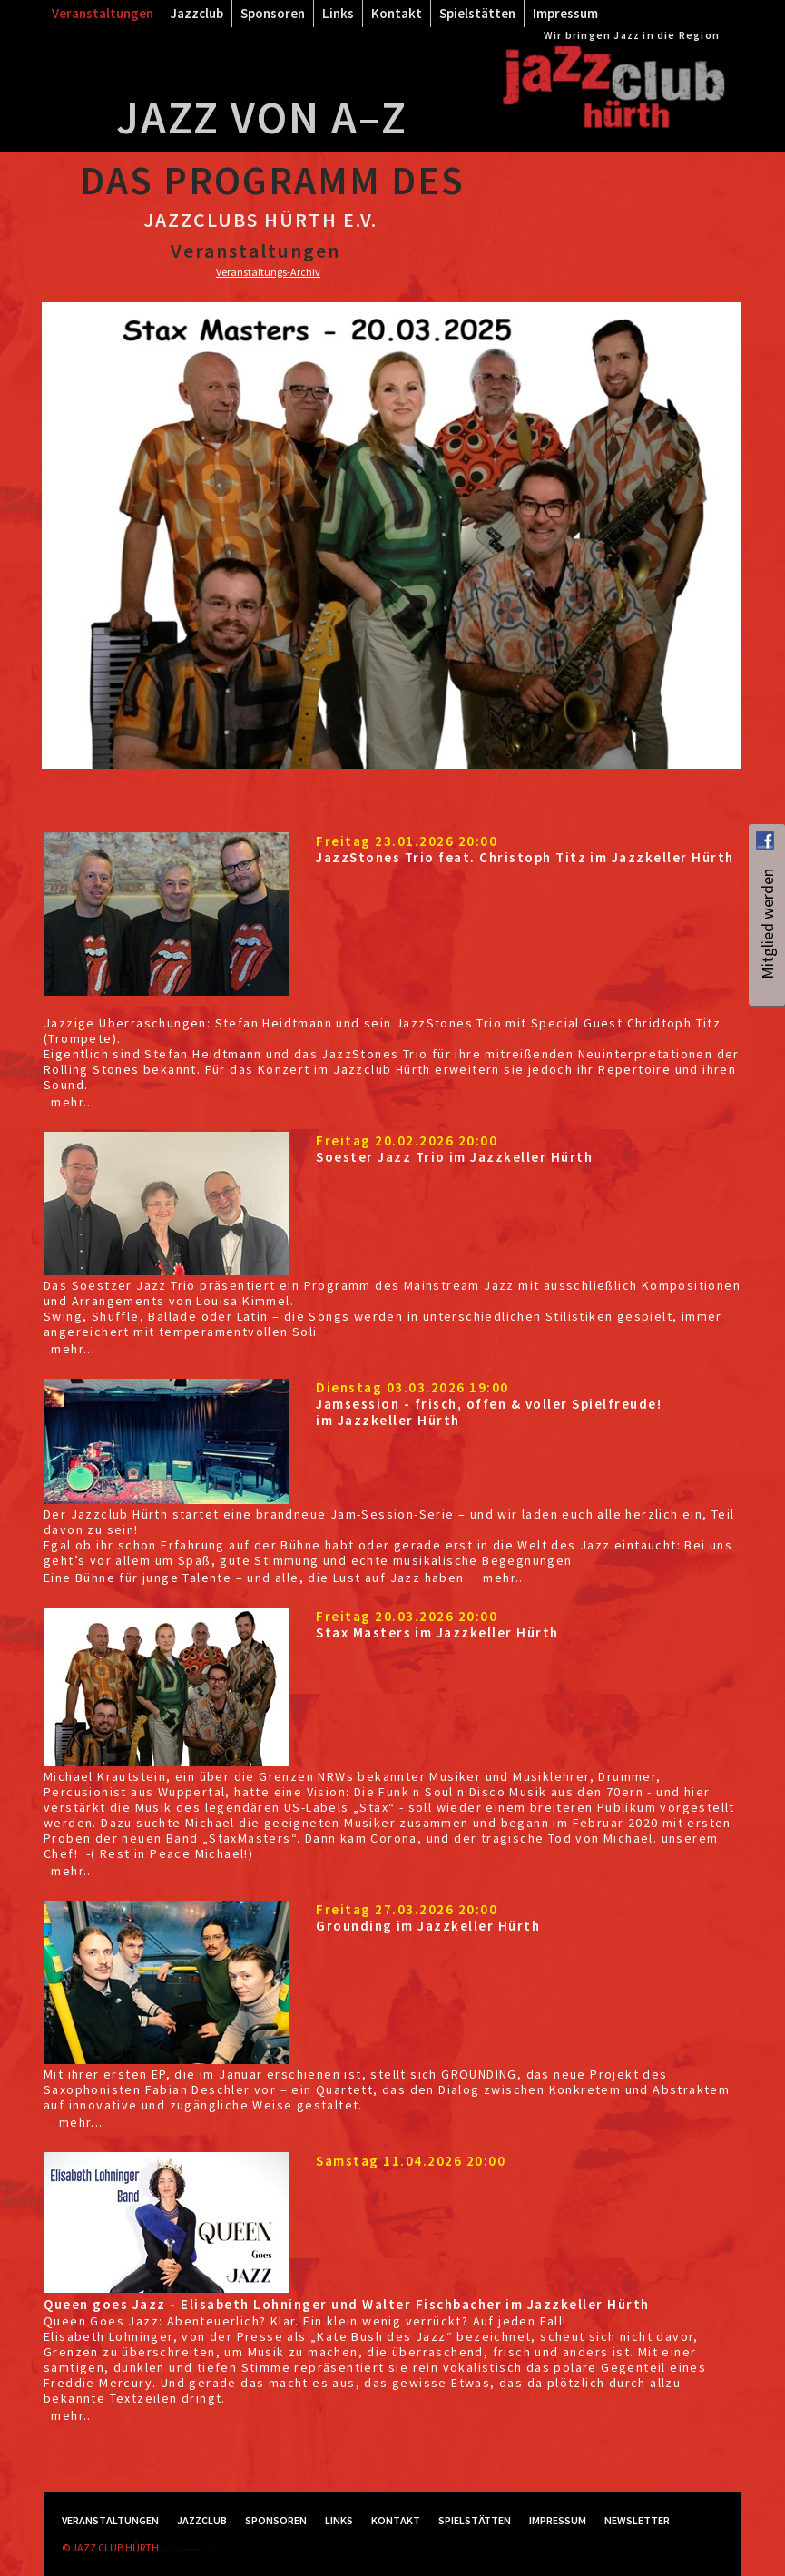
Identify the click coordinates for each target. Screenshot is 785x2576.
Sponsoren (272, 13)
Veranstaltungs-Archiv (268, 272)
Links (338, 13)
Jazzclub (197, 13)
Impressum (565, 13)
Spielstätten (477, 13)
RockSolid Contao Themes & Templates (191, 2550)
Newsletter (637, 2520)
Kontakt (396, 13)
